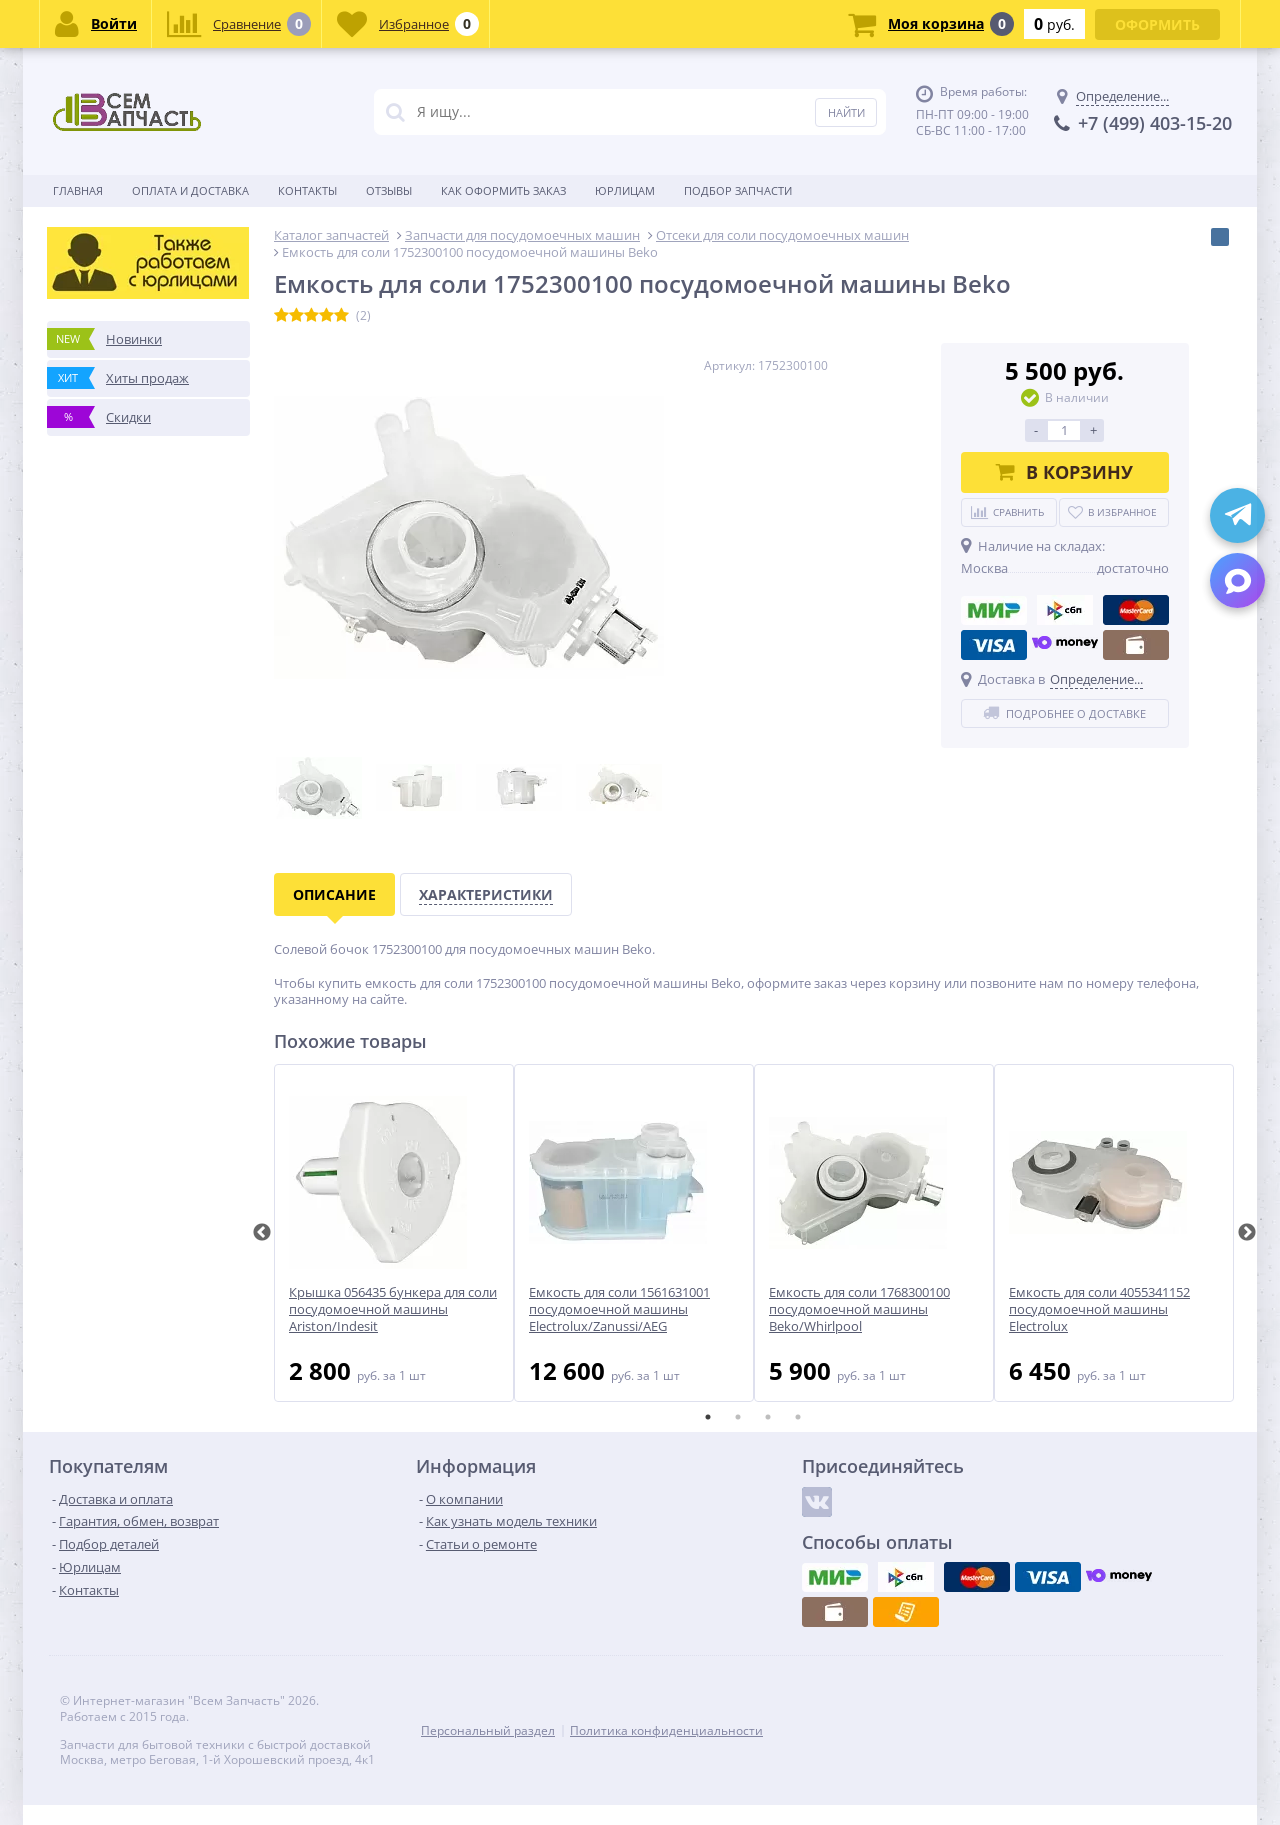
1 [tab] (708, 1417)
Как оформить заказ (503, 190)
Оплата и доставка (190, 190)
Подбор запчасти (738, 190)
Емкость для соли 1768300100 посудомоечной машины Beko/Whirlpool (859, 1309)
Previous (262, 1233)
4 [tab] (798, 1417)
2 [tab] (738, 1417)
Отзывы (389, 190)
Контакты (307, 190)
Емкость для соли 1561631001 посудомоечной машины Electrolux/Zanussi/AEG (619, 1309)
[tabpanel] (394, 1233)
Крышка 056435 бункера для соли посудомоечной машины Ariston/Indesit (393, 1309)
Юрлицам (625, 190)
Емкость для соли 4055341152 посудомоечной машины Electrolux (1099, 1309)
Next (1247, 1233)
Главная (78, 190)
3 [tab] (768, 1417)
